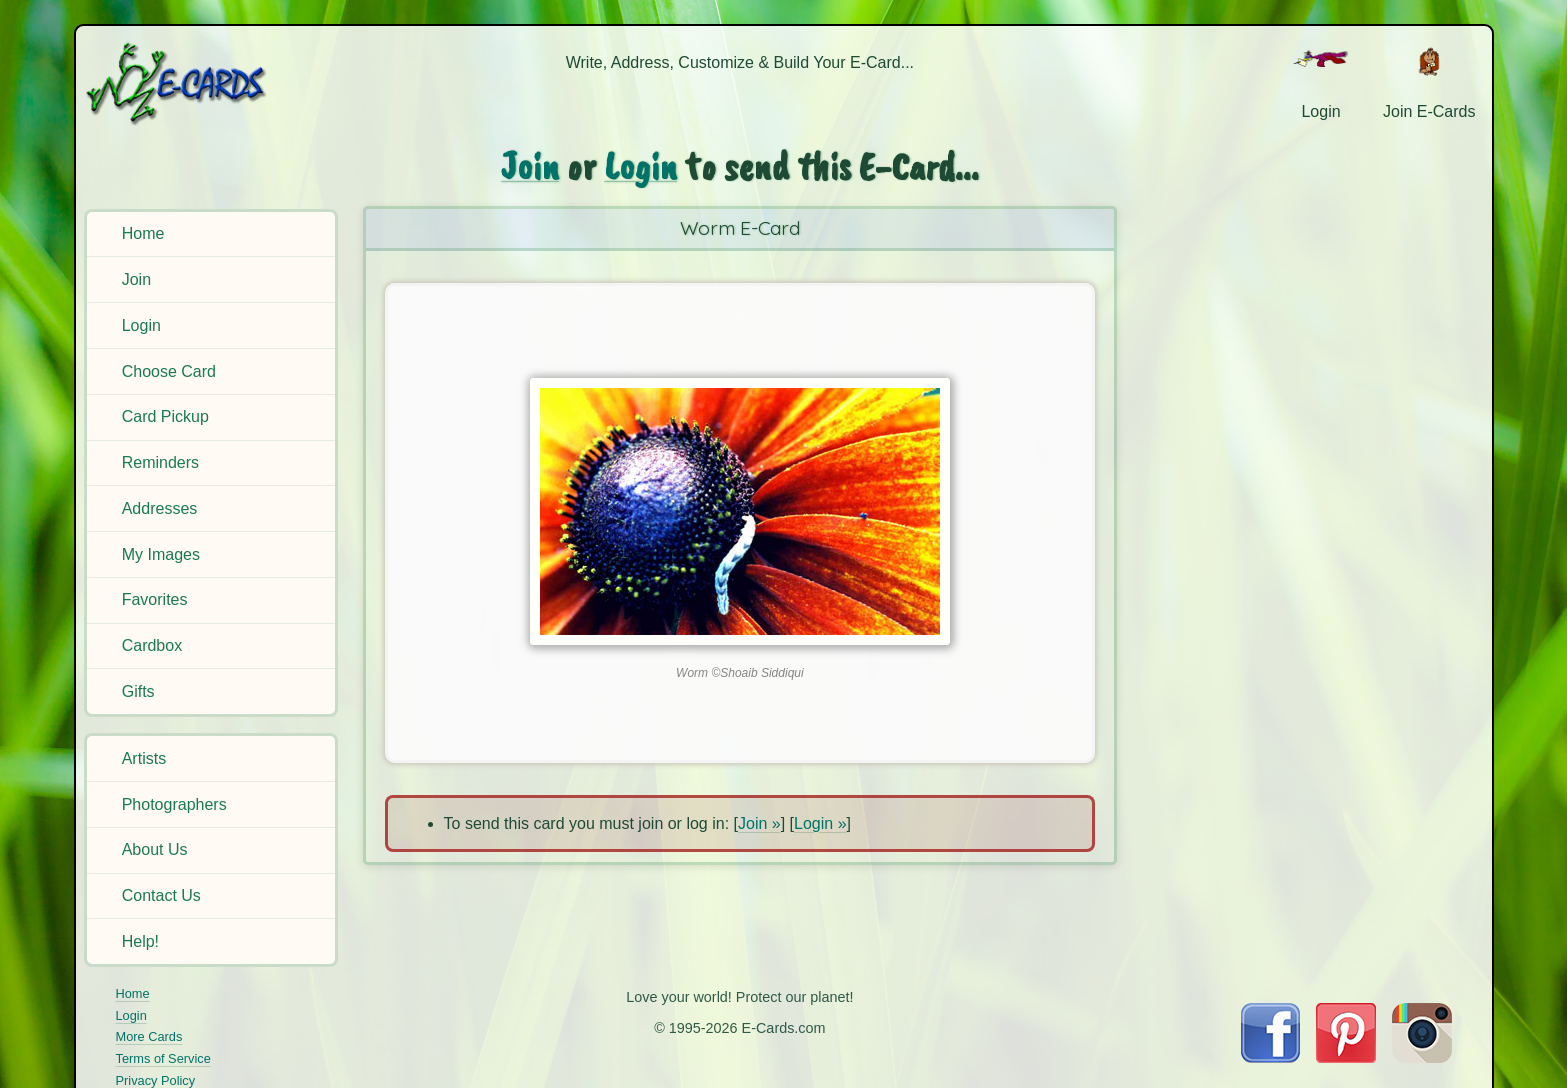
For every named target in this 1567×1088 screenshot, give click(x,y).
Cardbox (152, 645)
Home (143, 233)
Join (136, 279)
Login (141, 325)
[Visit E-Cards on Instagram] (1422, 1057)
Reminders (160, 462)
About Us (155, 849)
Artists (144, 758)
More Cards (149, 1036)
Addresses (160, 508)
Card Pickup (165, 416)
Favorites (155, 599)
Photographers (174, 804)
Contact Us (161, 895)
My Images (161, 554)
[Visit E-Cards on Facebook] (1270, 1057)
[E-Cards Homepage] (209, 83)
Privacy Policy (156, 1080)
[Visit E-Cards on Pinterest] (1346, 1057)
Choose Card (169, 371)
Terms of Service (163, 1058)
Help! (140, 941)
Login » (820, 823)
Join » (759, 823)
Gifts (138, 691)
